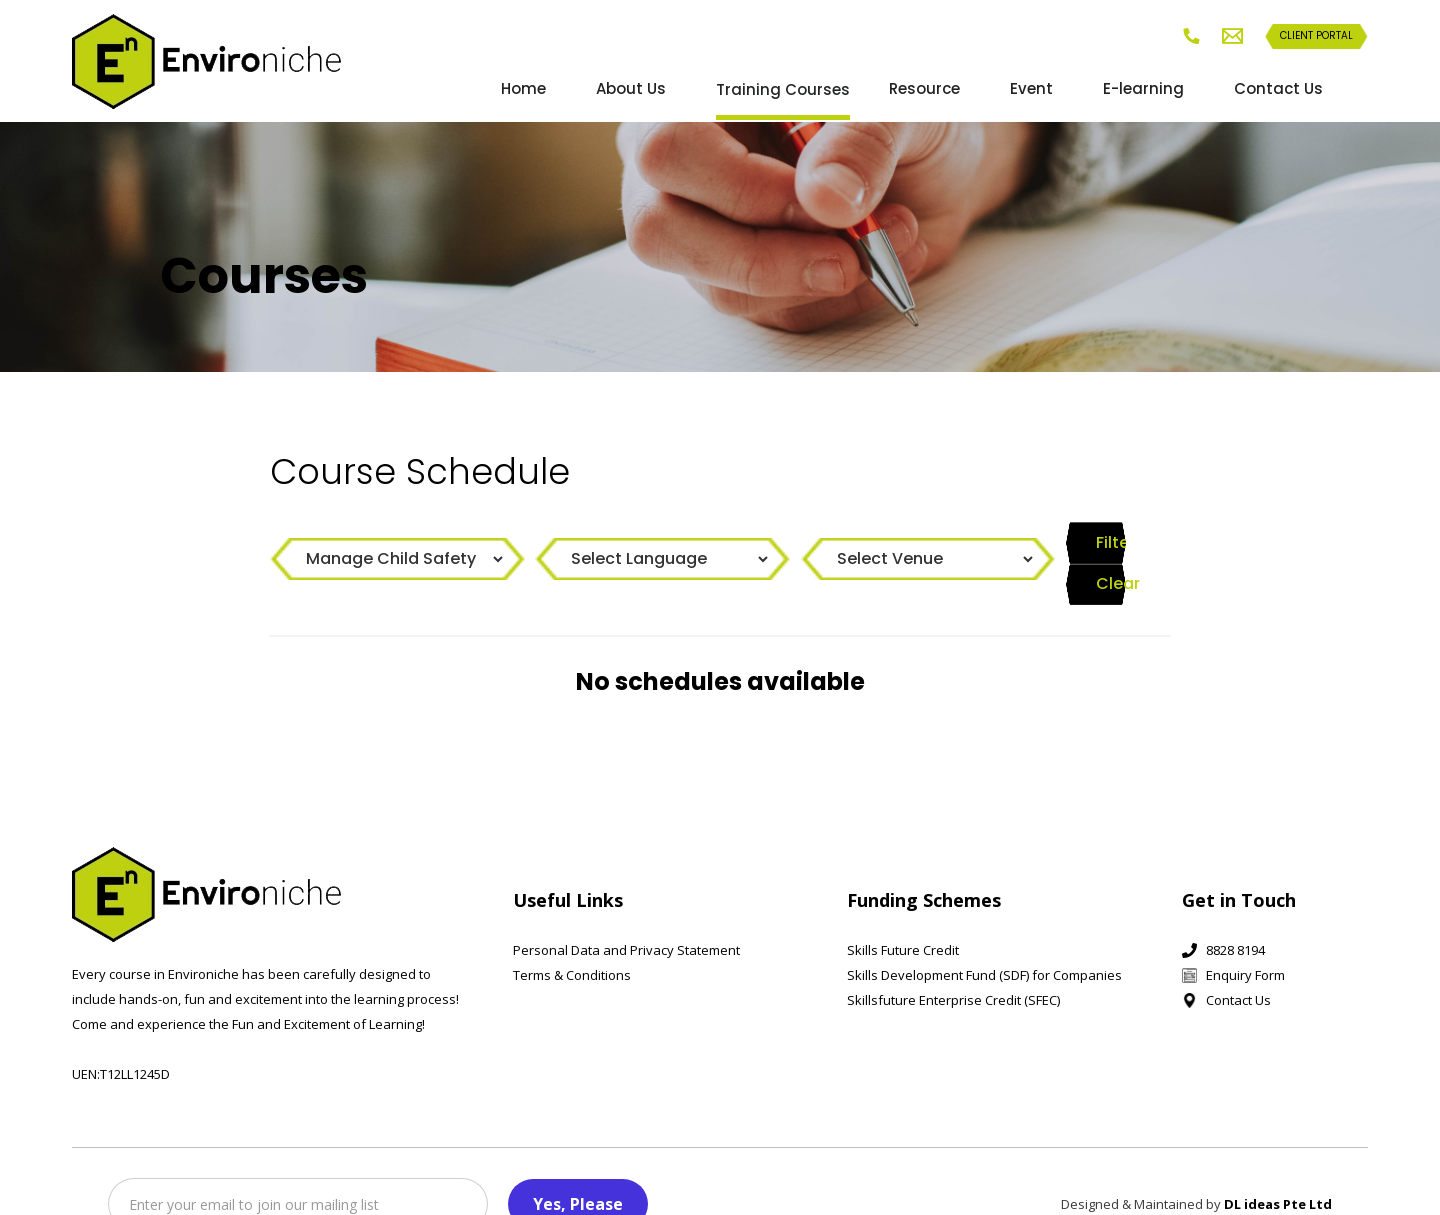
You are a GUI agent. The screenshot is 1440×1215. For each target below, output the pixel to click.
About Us (631, 88)
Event (1031, 88)
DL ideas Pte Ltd (1278, 1169)
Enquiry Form (1245, 940)
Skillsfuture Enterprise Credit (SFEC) (953, 965)
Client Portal (1316, 35)
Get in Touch (1239, 865)
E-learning (1143, 88)
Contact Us (1278, 88)
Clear (1120, 545)
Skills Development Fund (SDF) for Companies (984, 940)
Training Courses (783, 89)
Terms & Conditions (572, 940)
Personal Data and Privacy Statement (626, 915)
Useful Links (568, 865)
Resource (924, 88)
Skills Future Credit (903, 915)
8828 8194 (1235, 915)
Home (523, 88)
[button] (800, 89)
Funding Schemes (924, 865)
